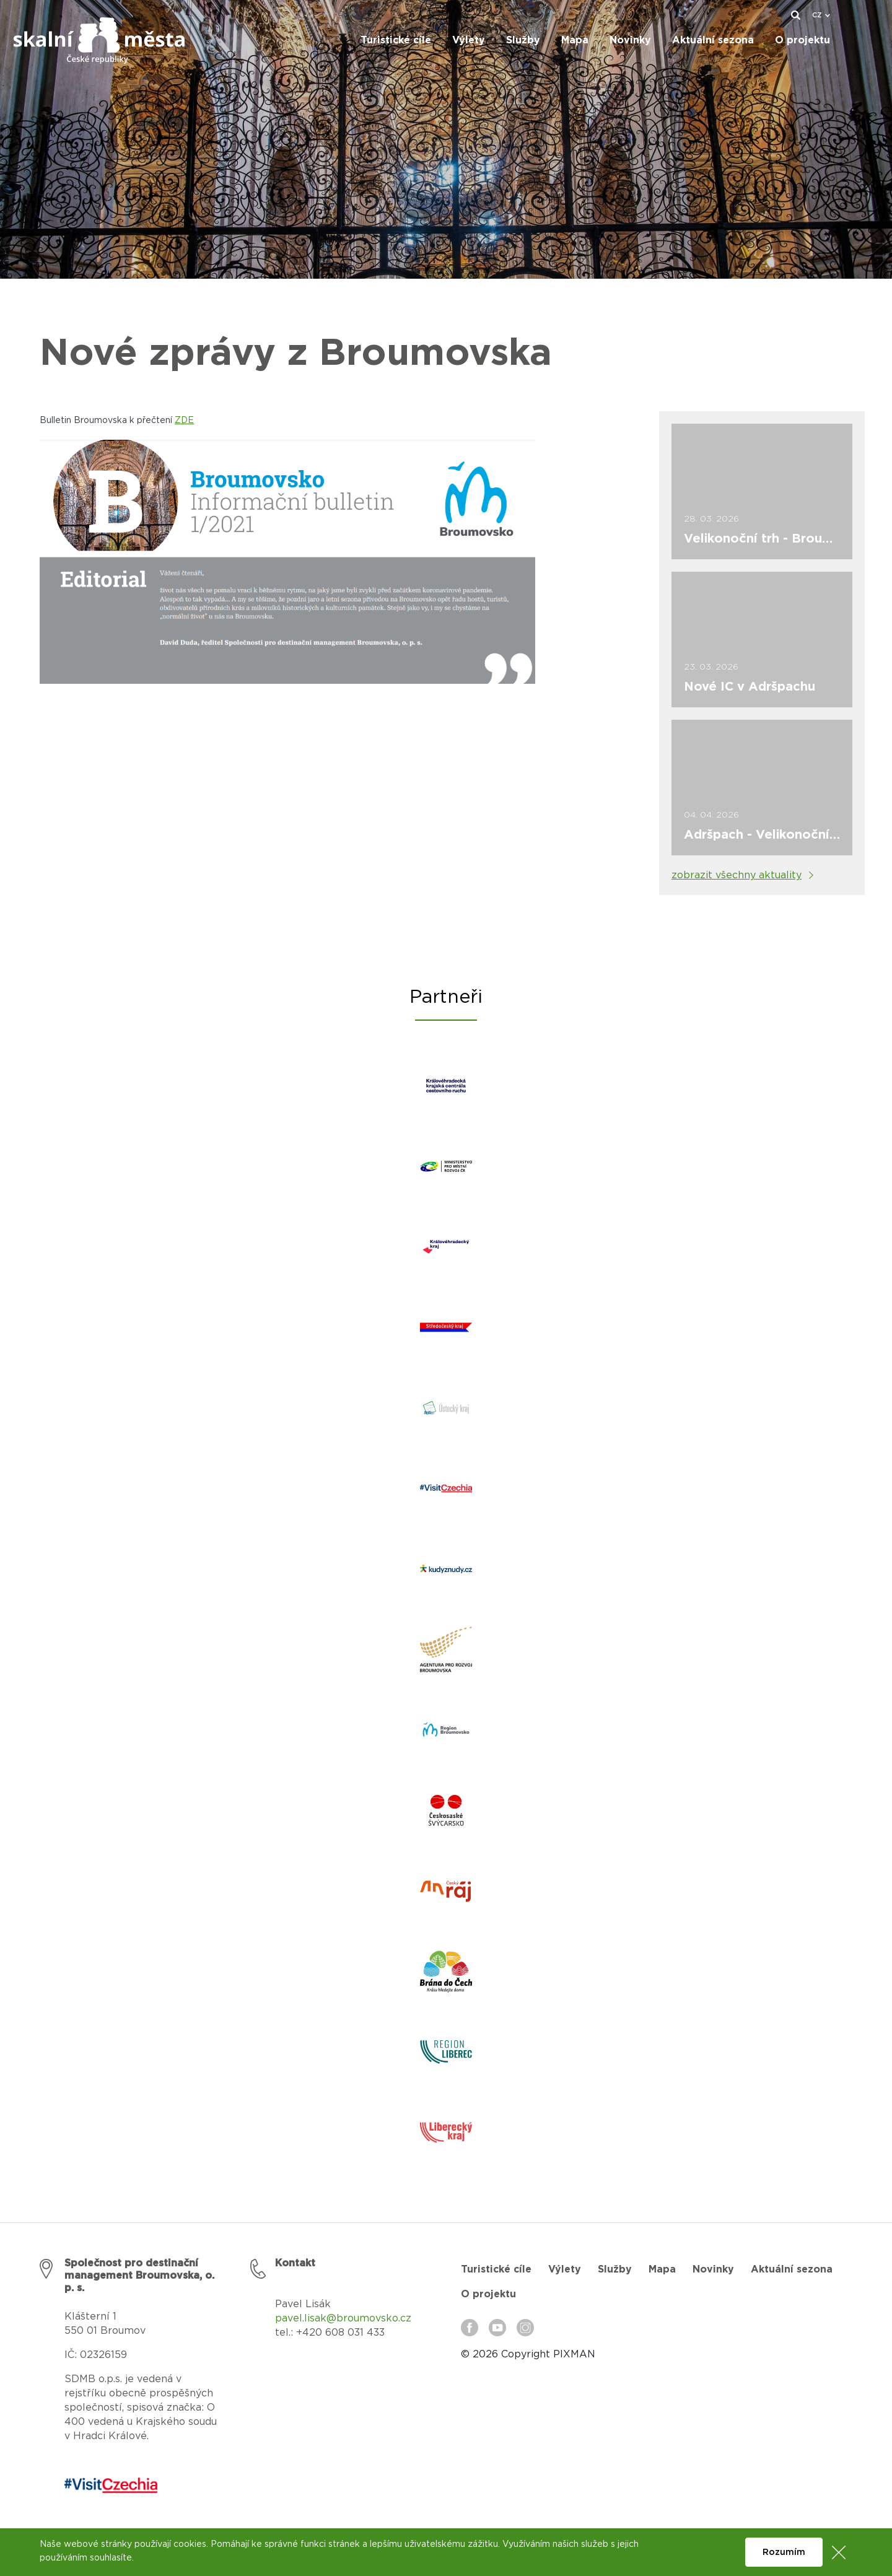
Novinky (713, 2269)
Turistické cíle (496, 2269)
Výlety (564, 2269)
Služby (615, 2269)
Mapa (662, 2269)
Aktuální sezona (792, 2269)
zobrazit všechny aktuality (736, 875)
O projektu (488, 2294)
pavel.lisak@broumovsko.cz (343, 2318)
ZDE (184, 420)
